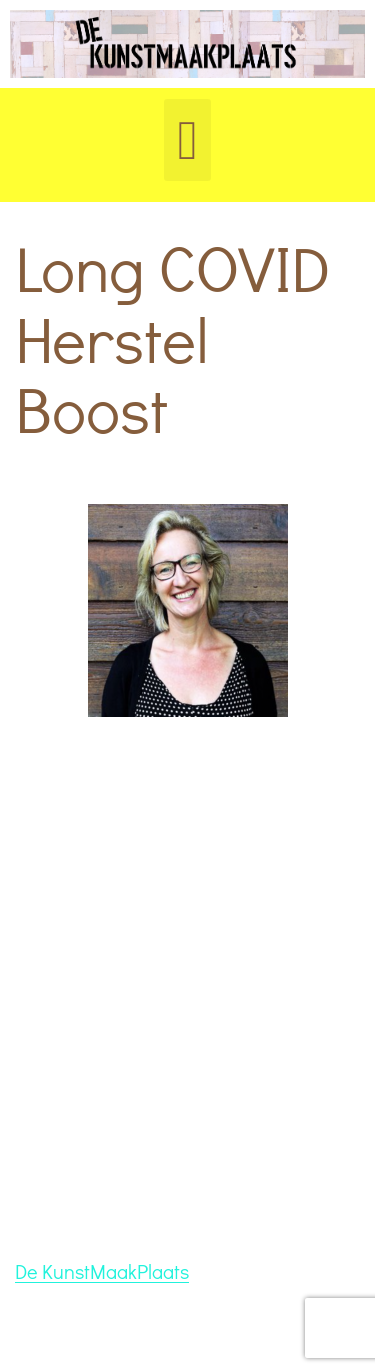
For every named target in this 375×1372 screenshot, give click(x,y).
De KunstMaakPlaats (102, 1271)
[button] (188, 140)
